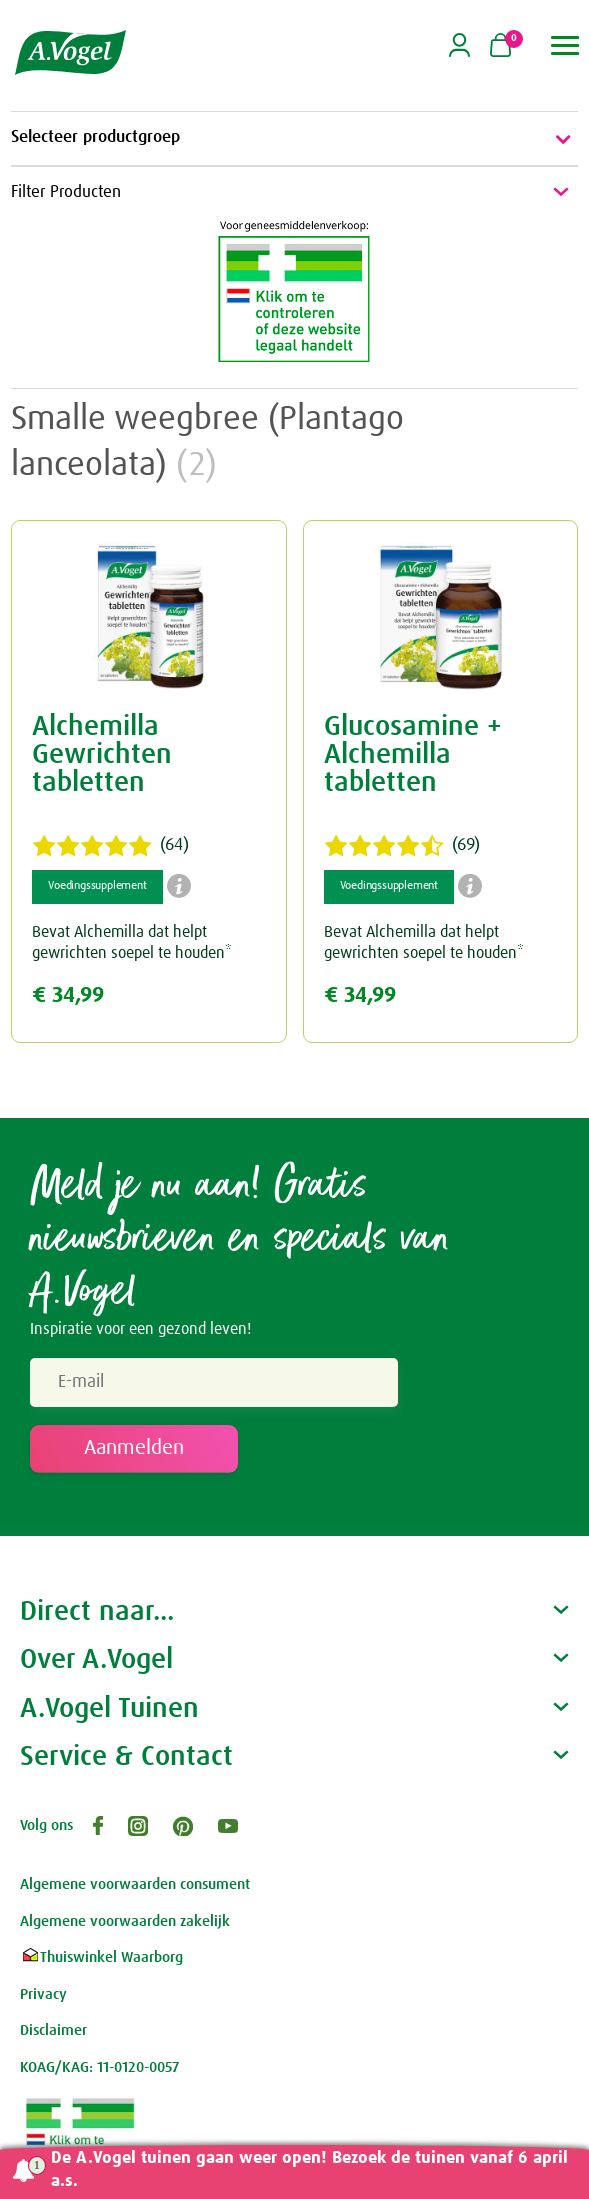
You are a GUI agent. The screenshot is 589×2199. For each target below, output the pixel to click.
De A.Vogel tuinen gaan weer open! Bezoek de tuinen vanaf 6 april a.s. (309, 2170)
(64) (110, 846)
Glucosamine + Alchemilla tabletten (413, 755)
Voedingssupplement (97, 886)
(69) (402, 846)
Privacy (43, 1994)
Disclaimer (53, 2030)
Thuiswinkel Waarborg (101, 1957)
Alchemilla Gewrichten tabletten (102, 755)
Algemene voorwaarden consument (135, 1884)
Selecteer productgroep (294, 139)
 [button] (565, 45)
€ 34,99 (68, 995)
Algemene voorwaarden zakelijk (125, 1921)
